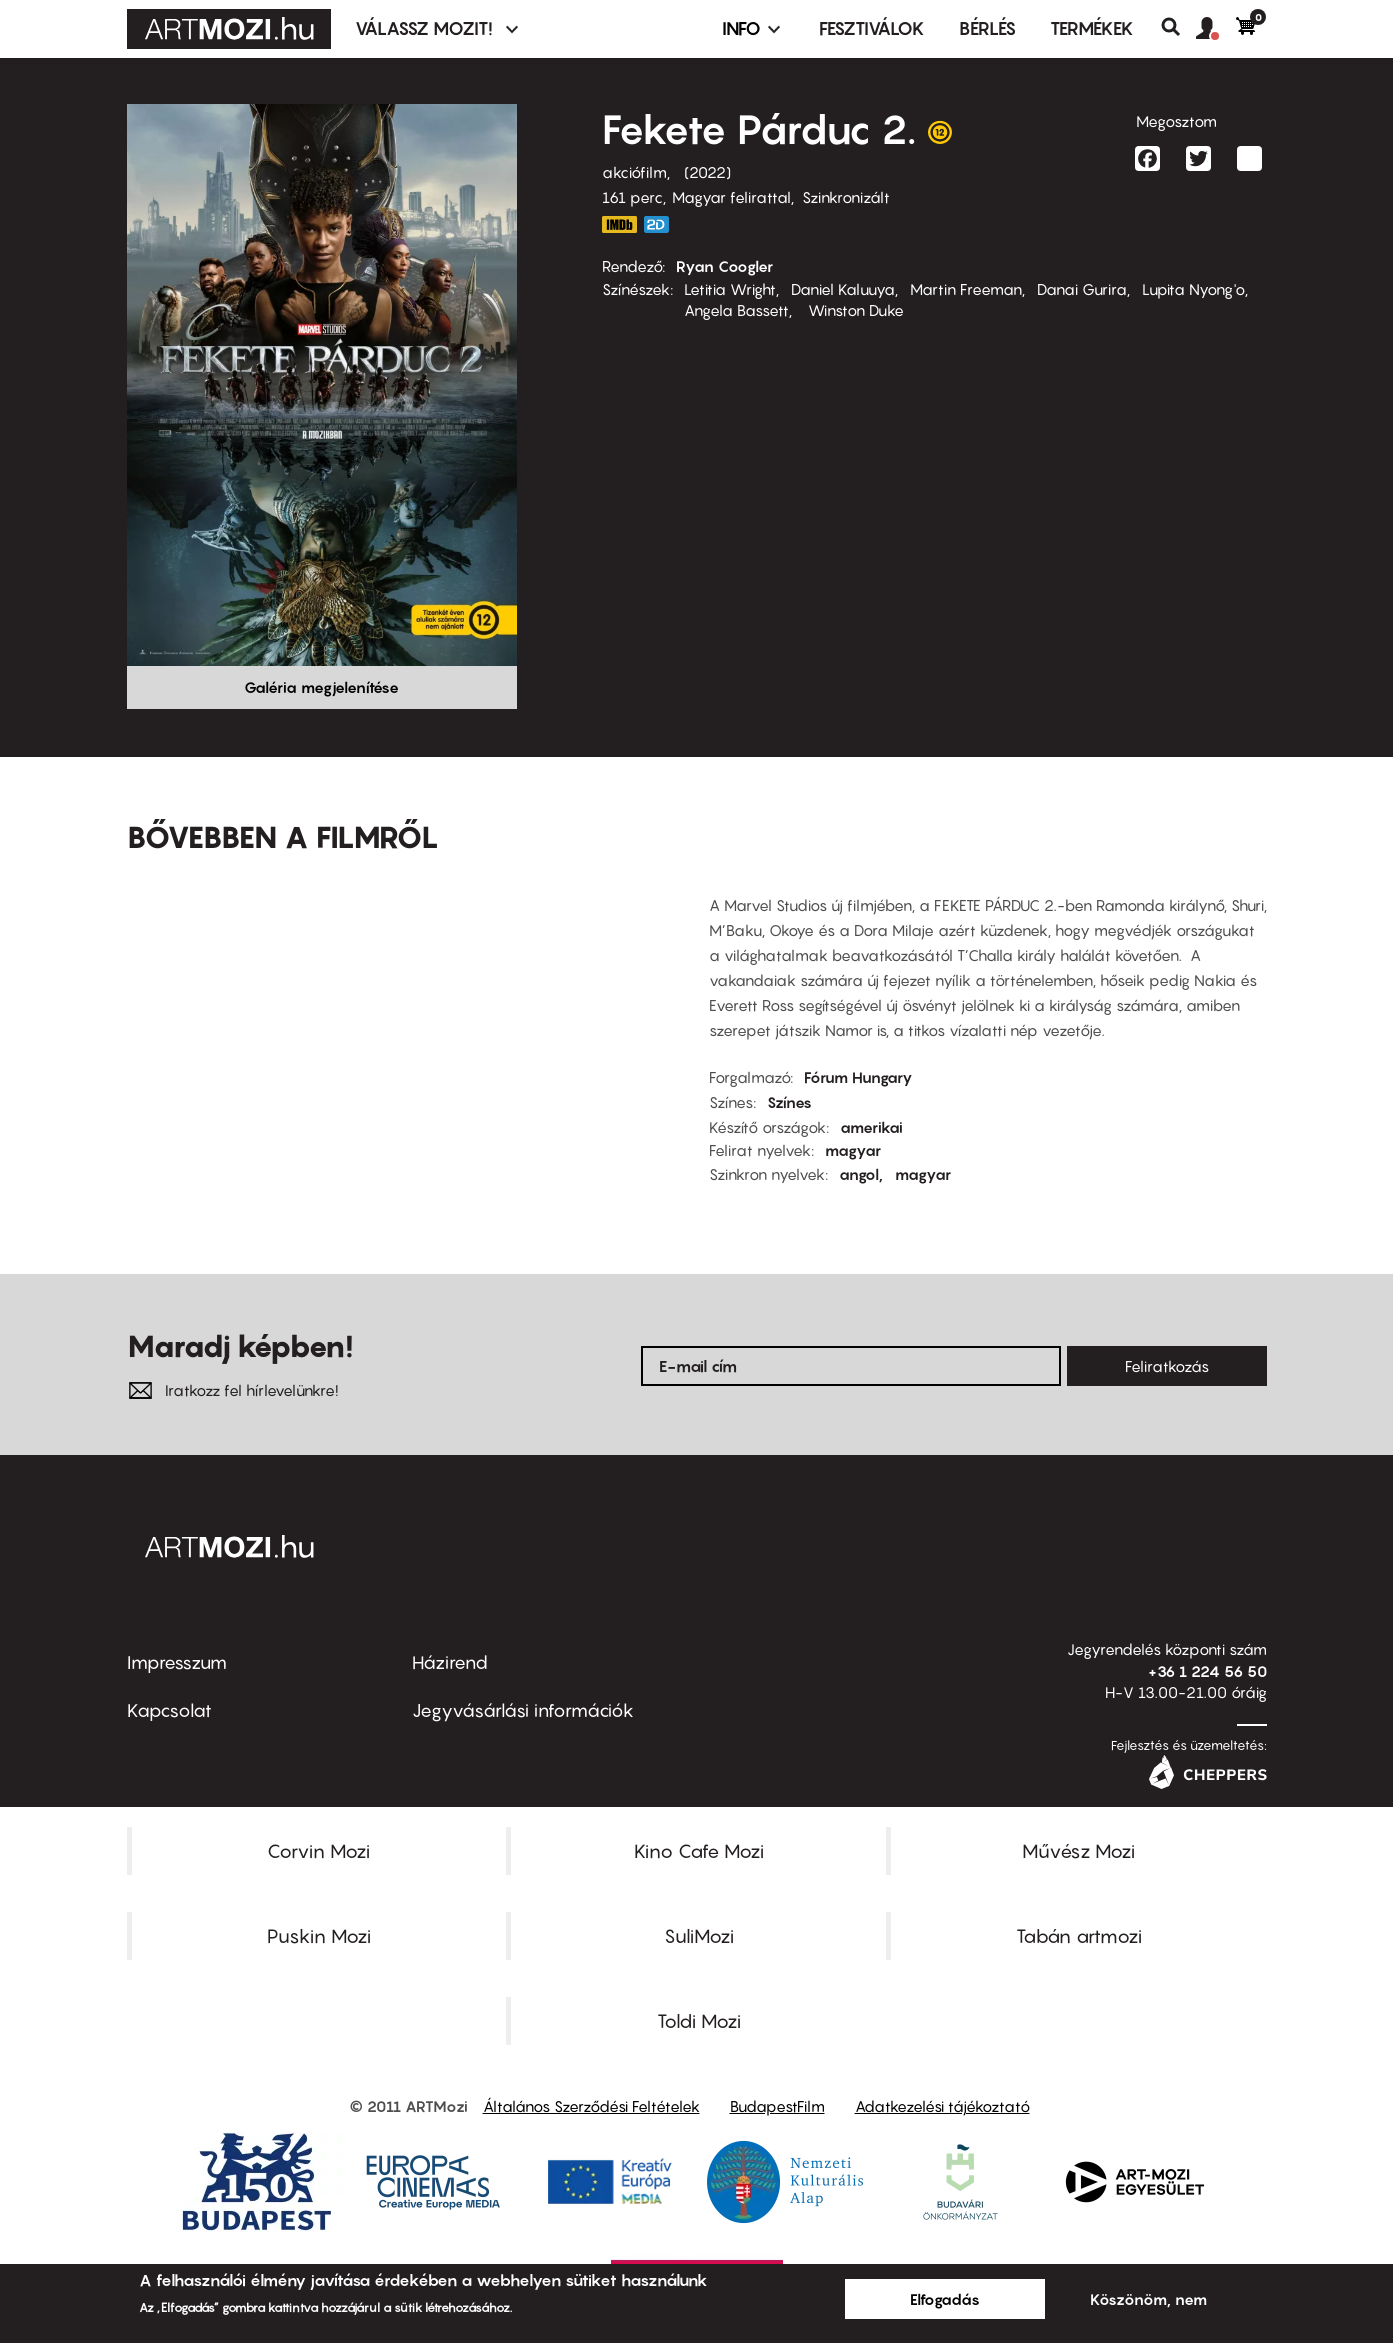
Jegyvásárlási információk (523, 1710)
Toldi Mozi (699, 2021)
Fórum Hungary (858, 1077)
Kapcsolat (169, 1710)
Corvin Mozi (318, 1851)
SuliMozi (699, 1936)
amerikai (871, 1127)
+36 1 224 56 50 (1207, 1671)
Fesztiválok (872, 28)
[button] (1216, 29)
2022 (707, 172)
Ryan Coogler (724, 266)
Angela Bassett (736, 310)
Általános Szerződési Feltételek (591, 2106)
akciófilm (634, 172)
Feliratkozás (1167, 1366)
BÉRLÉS (987, 28)
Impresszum (177, 1662)
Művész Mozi (1078, 1851)
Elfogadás (945, 2299)
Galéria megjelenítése (321, 687)
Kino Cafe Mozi (699, 1851)
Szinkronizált (846, 197)
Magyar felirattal (731, 197)
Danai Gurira (1082, 289)
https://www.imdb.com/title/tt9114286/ (620, 224)
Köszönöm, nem (1148, 2299)
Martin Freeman (966, 289)
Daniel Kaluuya (843, 289)
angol (859, 1174)
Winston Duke (854, 310)
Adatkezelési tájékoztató (942, 2106)
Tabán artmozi (1079, 1936)
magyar (853, 1150)
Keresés (1178, 27)
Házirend (450, 1662)
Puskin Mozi (319, 1936)
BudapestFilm (777, 2106)
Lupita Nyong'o (1193, 289)
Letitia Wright (730, 289)
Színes (789, 1102)
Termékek (1092, 28)
